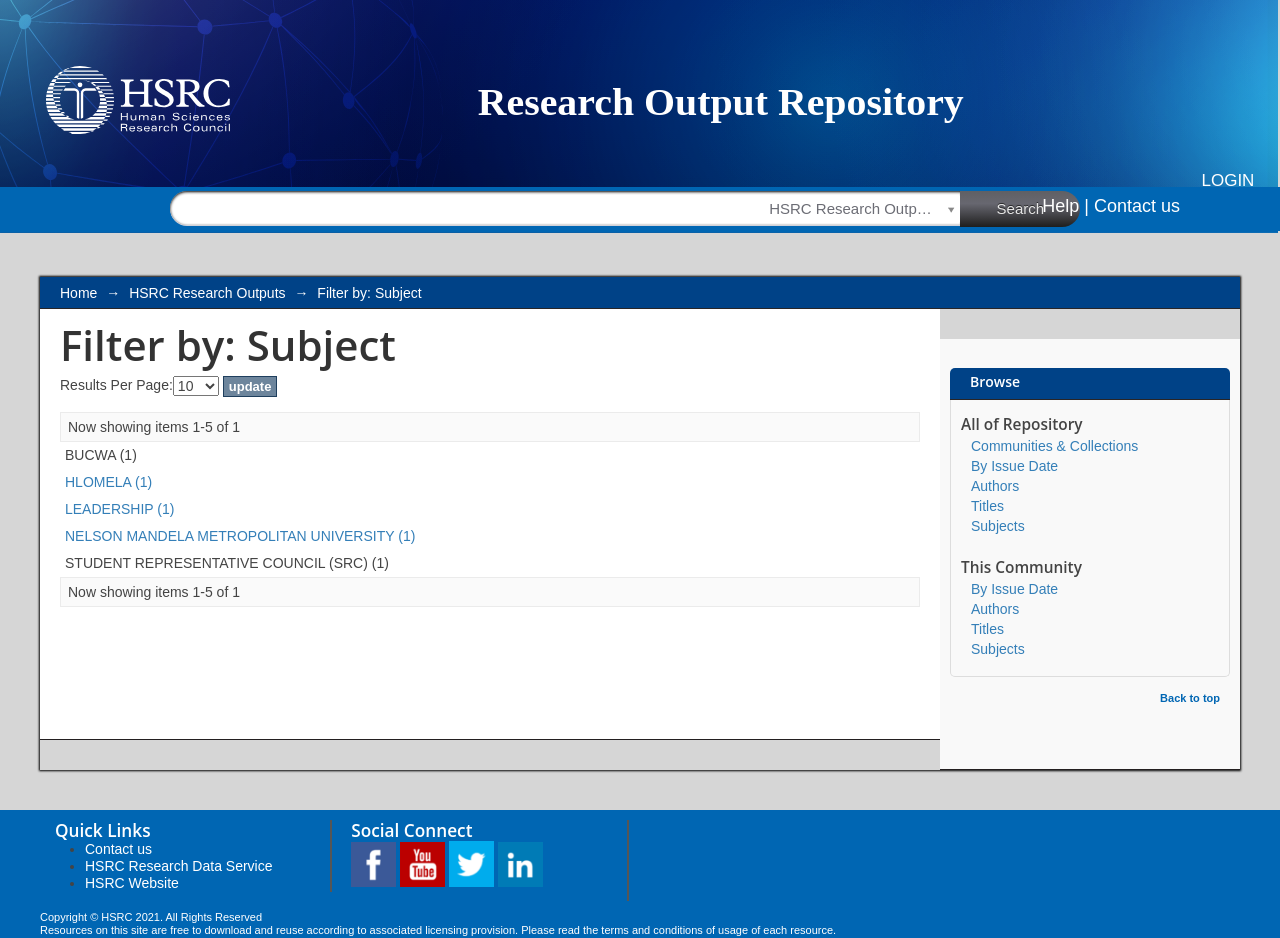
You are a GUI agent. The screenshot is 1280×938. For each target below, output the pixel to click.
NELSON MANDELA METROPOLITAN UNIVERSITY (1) (240, 536)
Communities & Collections (1054, 446)
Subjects (998, 526)
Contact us (1137, 206)
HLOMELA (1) (108, 482)
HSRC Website (132, 883)
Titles (987, 506)
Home (78, 293)
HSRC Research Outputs (207, 293)
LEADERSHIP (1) (119, 509)
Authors (995, 486)
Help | (1065, 206)
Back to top (1190, 698)
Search (1039, 208)
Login (1228, 180)
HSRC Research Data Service (179, 866)
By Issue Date (1014, 466)
